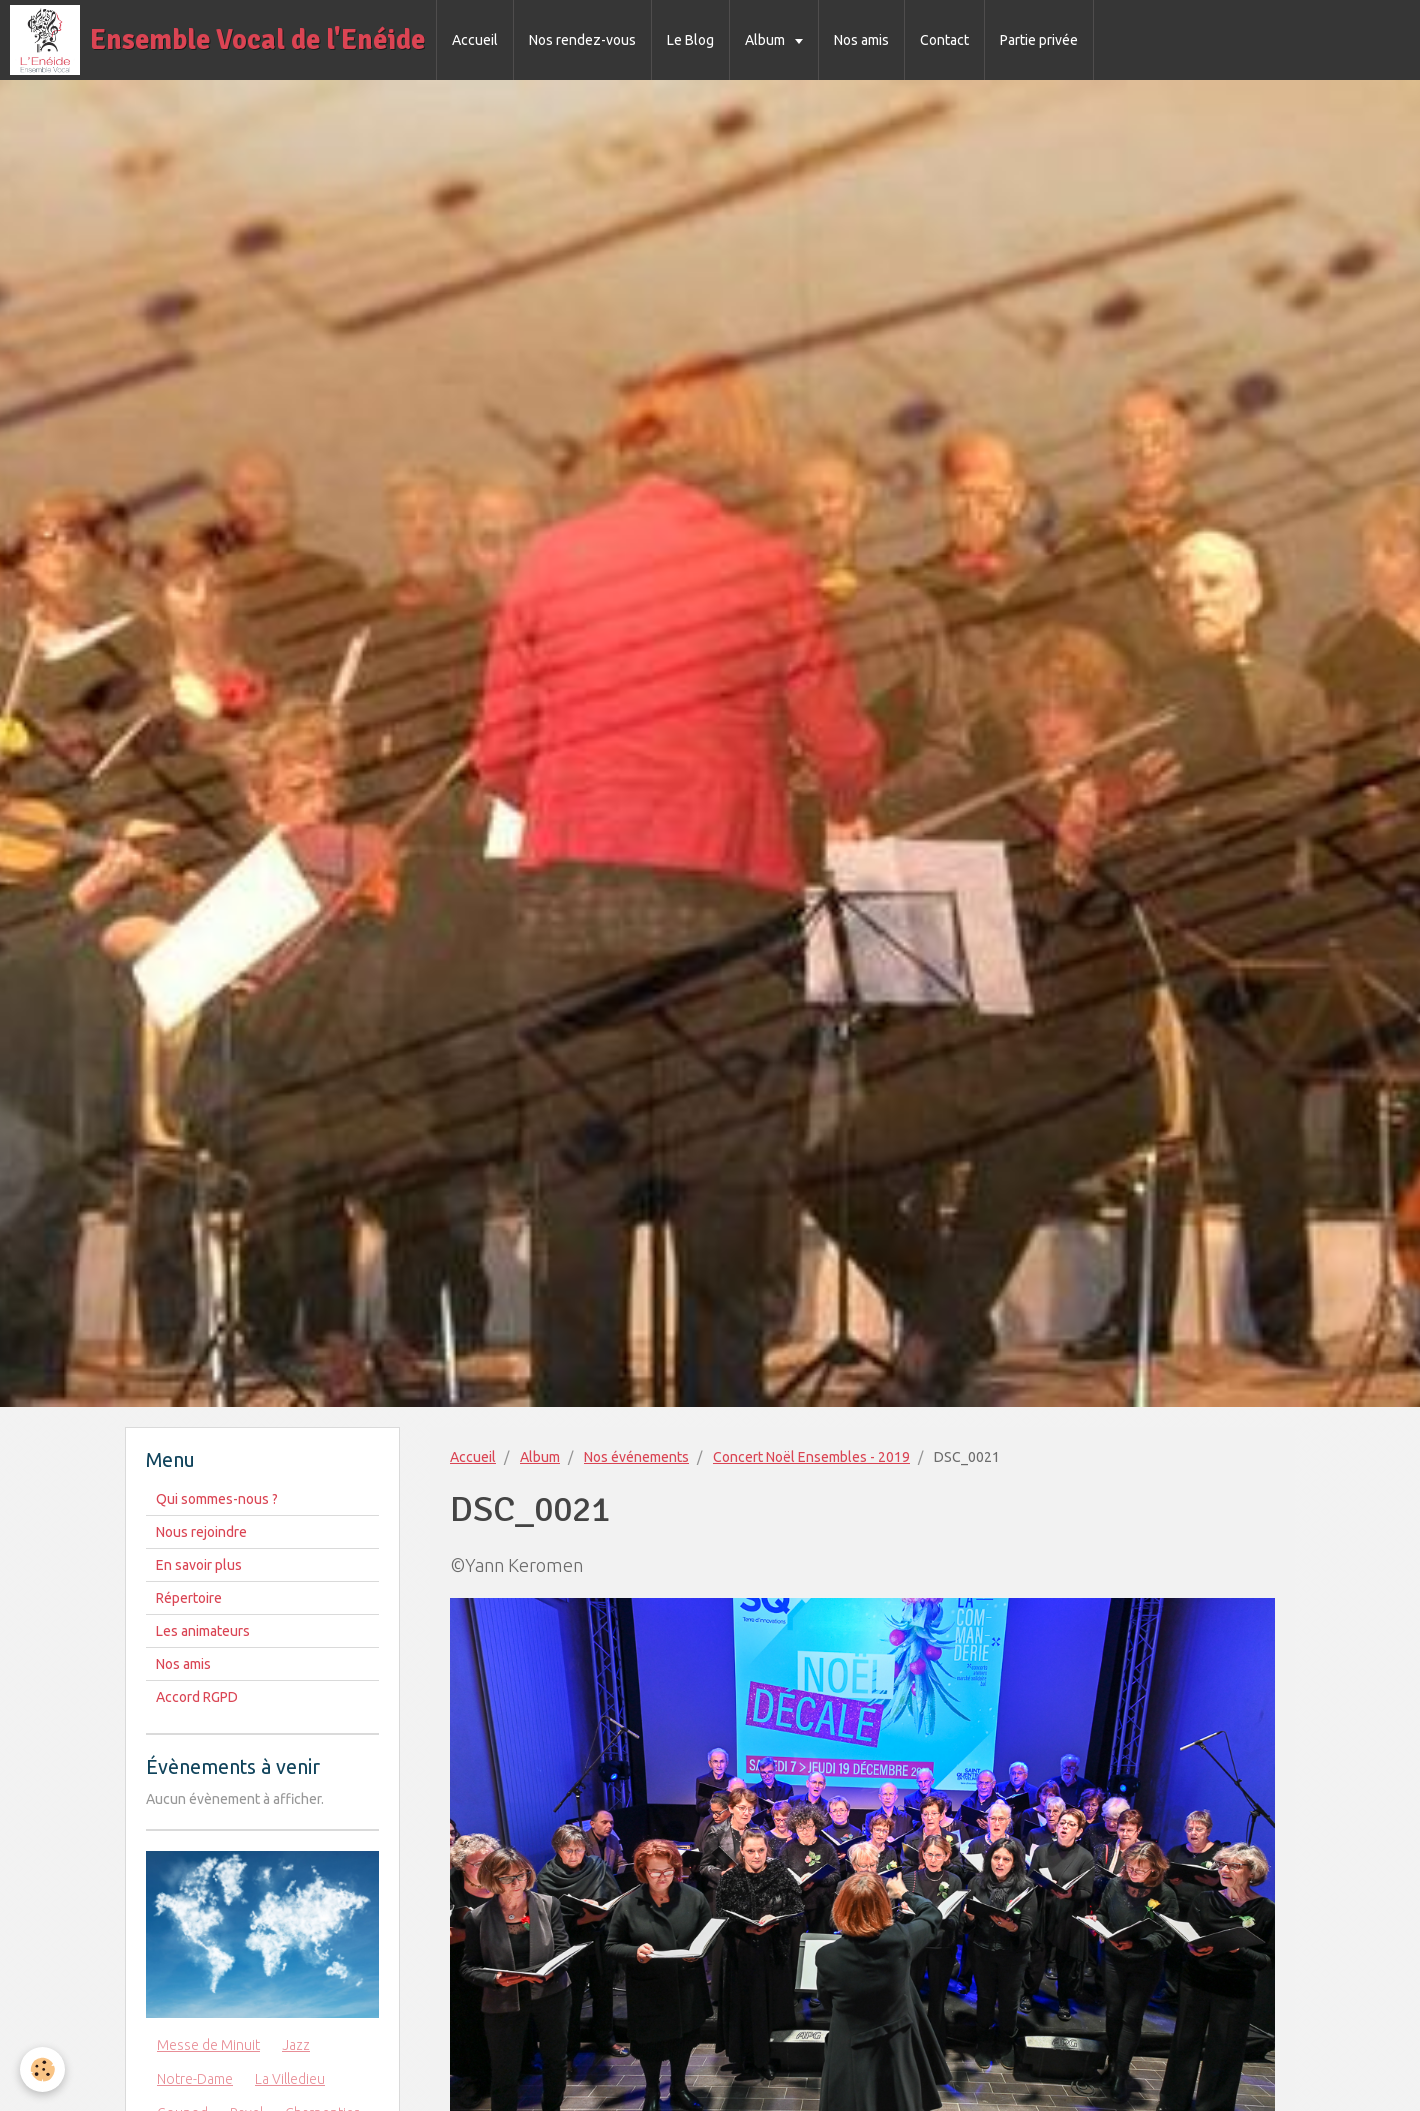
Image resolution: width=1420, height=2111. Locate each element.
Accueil (475, 40)
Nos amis (861, 40)
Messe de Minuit (208, 2045)
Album (766, 40)
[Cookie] (42, 2069)
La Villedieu (290, 2079)
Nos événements (636, 1457)
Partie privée (1039, 40)
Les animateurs (203, 1631)
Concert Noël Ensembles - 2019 (811, 1457)
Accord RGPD (197, 1697)
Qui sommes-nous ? (217, 1499)
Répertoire (189, 1598)
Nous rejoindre (201, 1532)
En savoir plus (199, 1565)
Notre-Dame (195, 2079)
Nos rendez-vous (582, 40)
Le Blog (690, 40)
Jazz (296, 2045)
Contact (944, 40)
